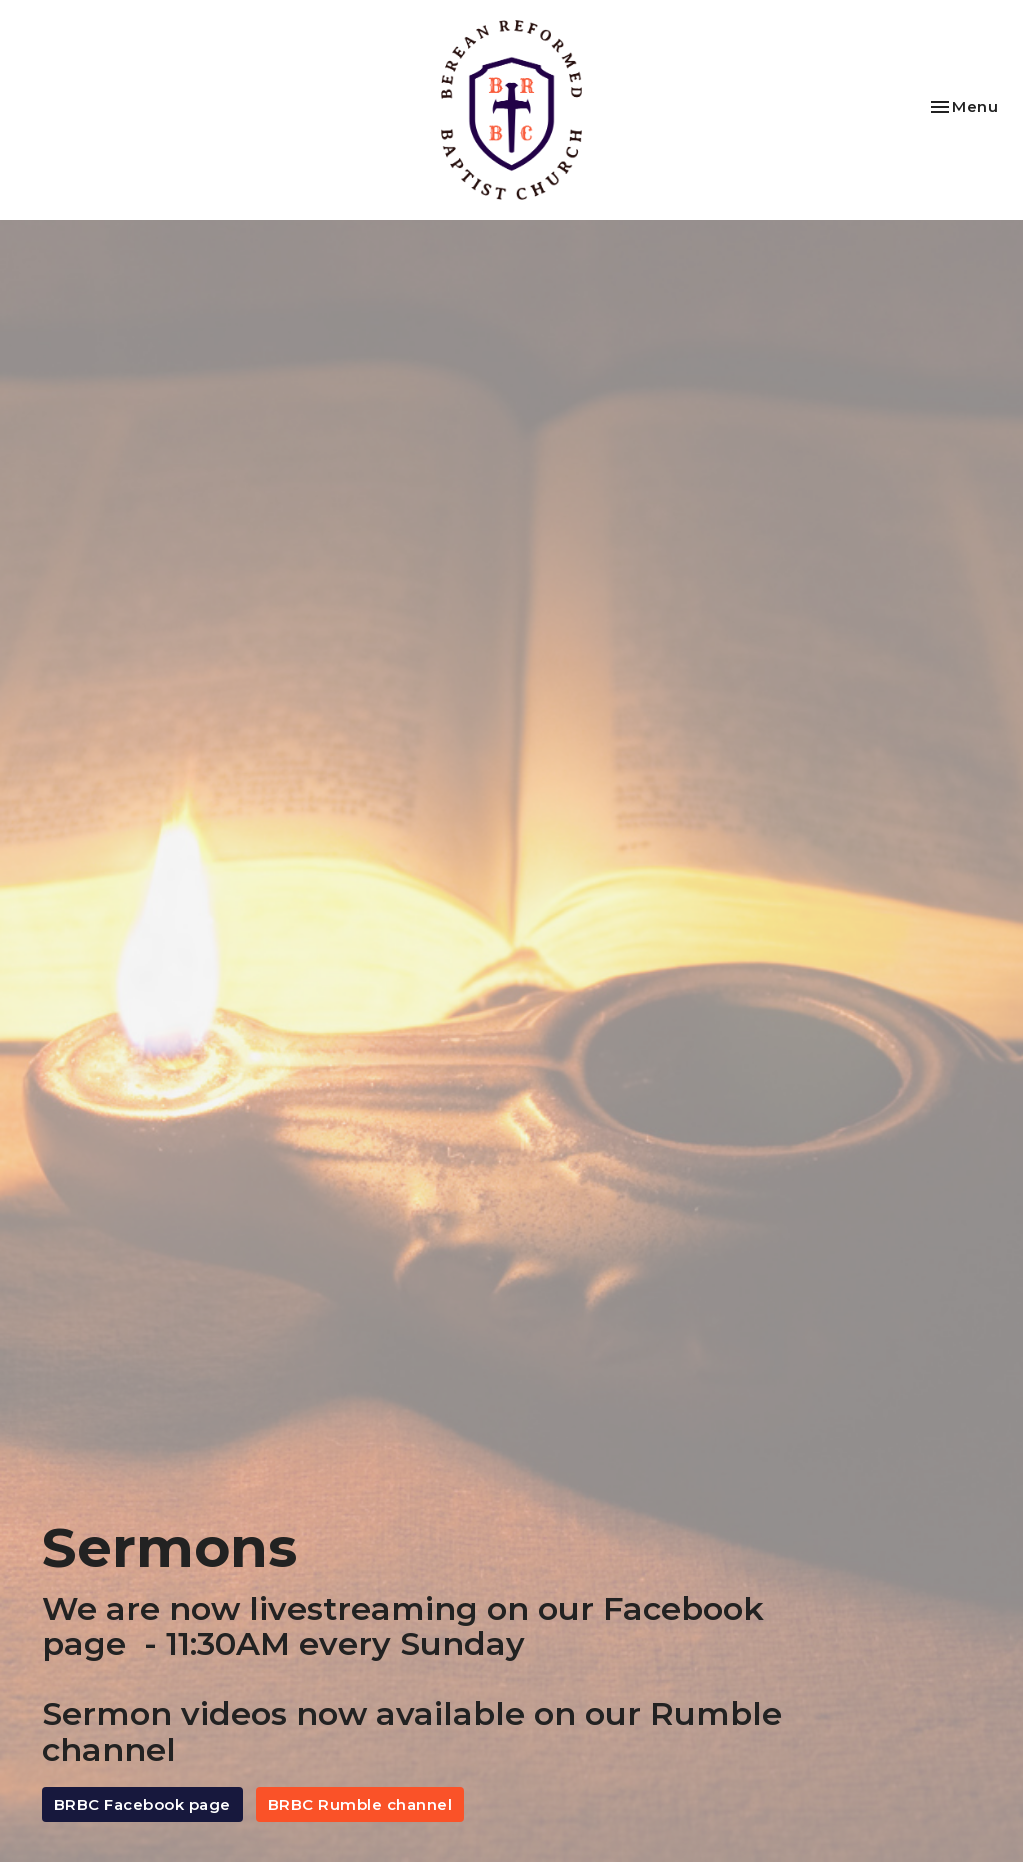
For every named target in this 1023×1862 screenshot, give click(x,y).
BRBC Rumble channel (360, 1804)
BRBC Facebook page (142, 1804)
